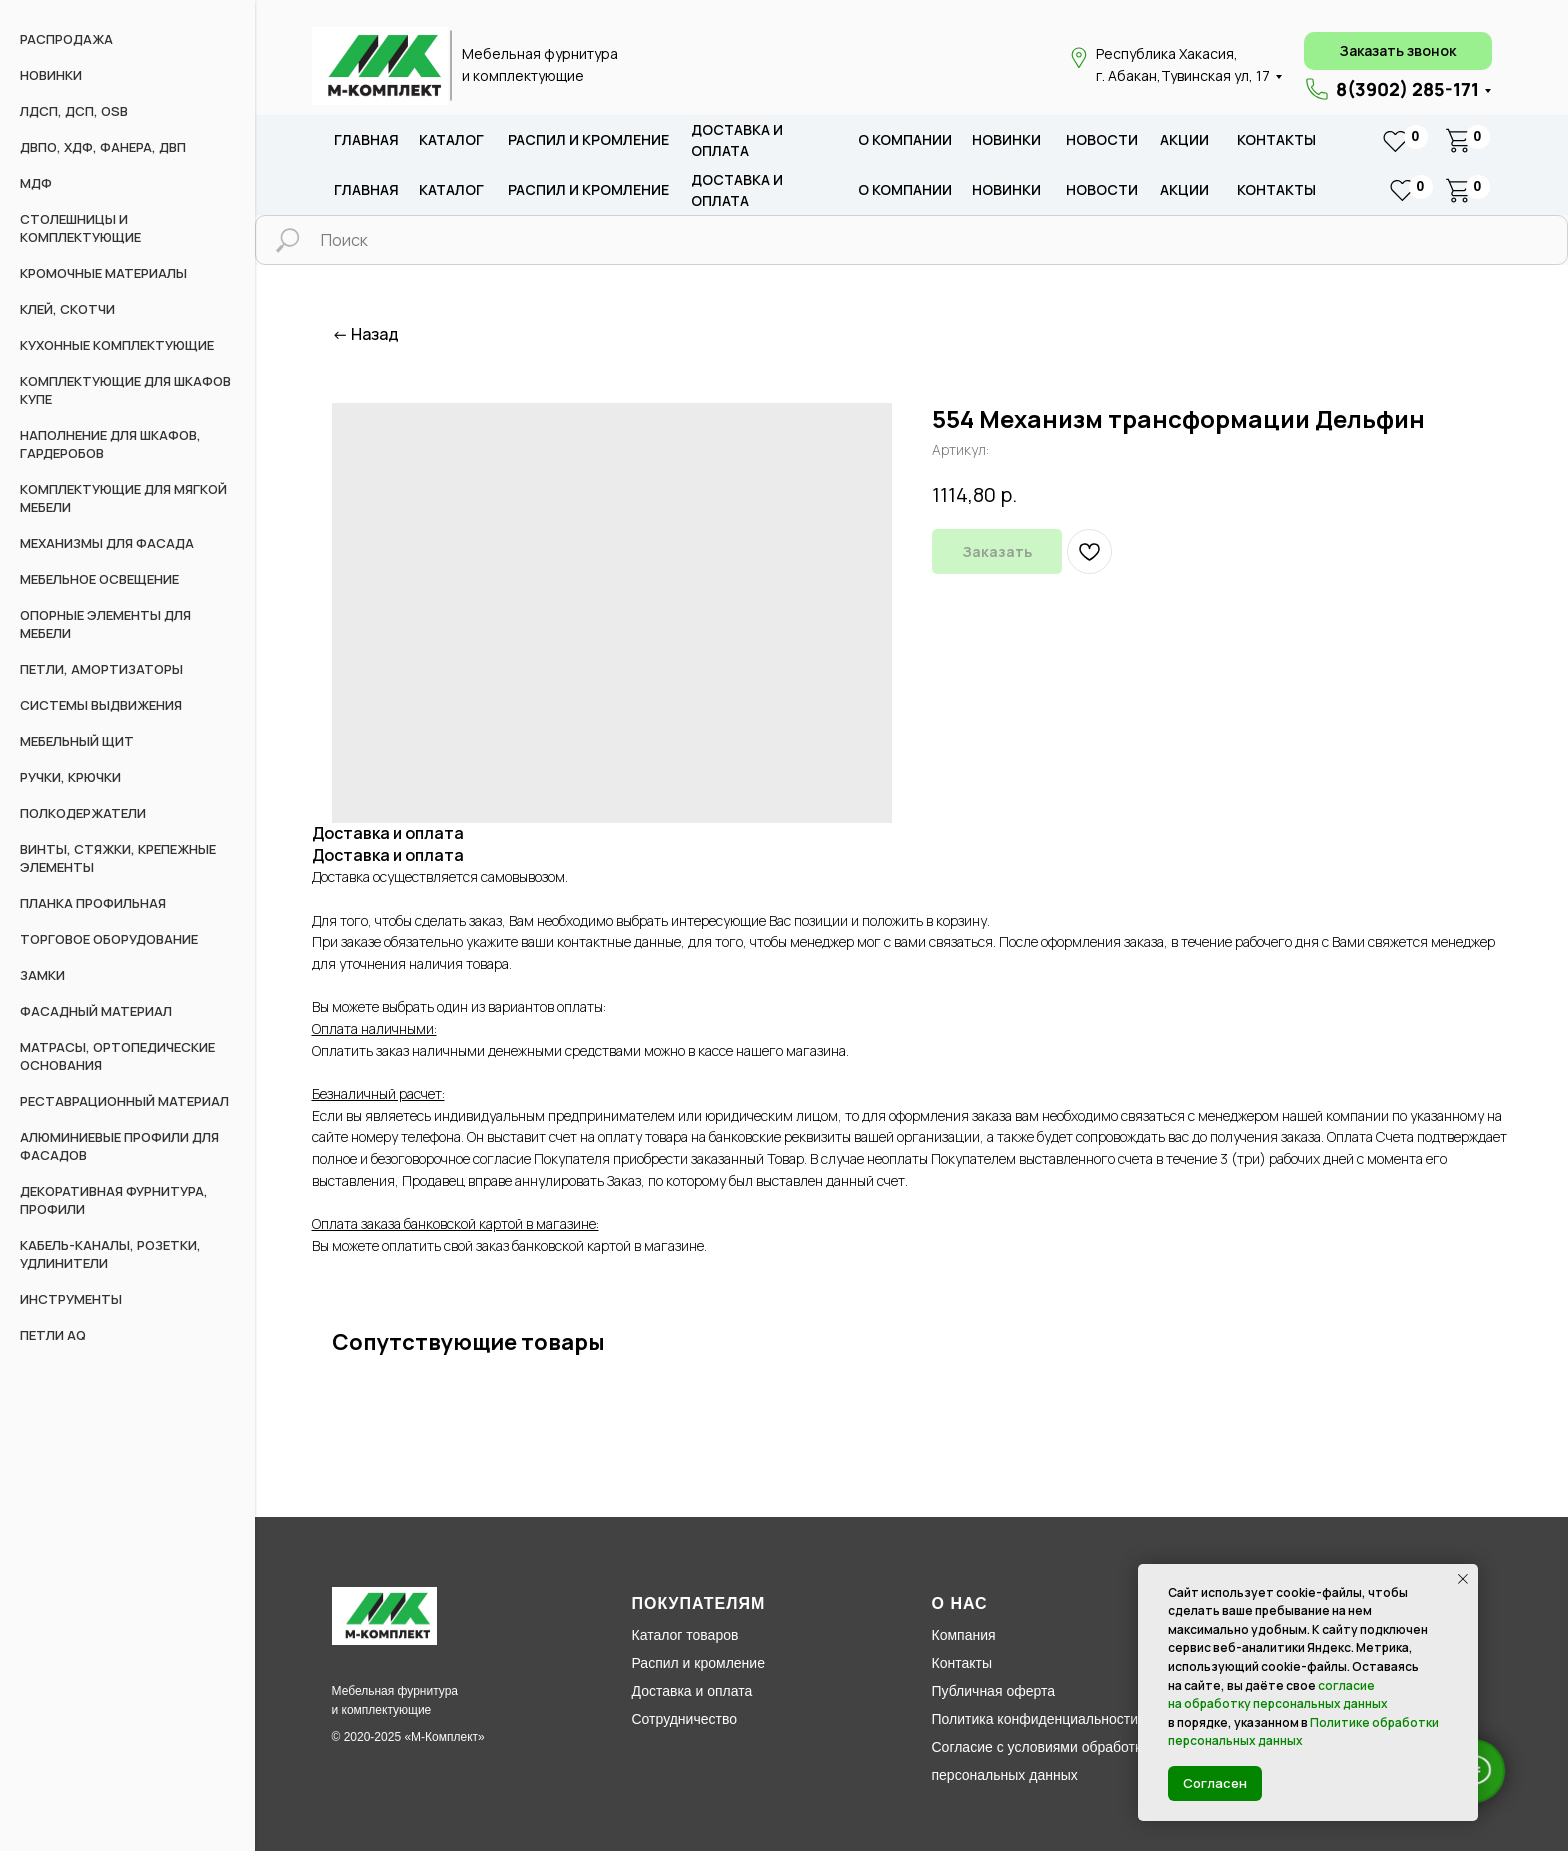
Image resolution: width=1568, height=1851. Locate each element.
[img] (380, 66)
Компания (964, 1635)
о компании (905, 139)
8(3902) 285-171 (1407, 89)
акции (1184, 139)
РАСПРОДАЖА (66, 39)
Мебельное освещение (99, 579)
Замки (42, 975)
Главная (366, 139)
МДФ (36, 183)
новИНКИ (1006, 139)
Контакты (1276, 139)
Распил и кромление (698, 1663)
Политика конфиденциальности (1035, 1719)
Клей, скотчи (67, 309)
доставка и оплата (737, 140)
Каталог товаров (685, 1635)
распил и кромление (588, 139)
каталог (451, 139)
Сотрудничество (684, 1719)
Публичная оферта (994, 1691)
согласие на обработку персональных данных (1278, 1695)
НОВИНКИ (51, 75)
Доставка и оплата (692, 1691)
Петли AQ (53, 1335)
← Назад (365, 334)
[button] (1398, 51)
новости (1102, 139)
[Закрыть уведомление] (1463, 1579)
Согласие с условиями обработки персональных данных (1040, 1761)
